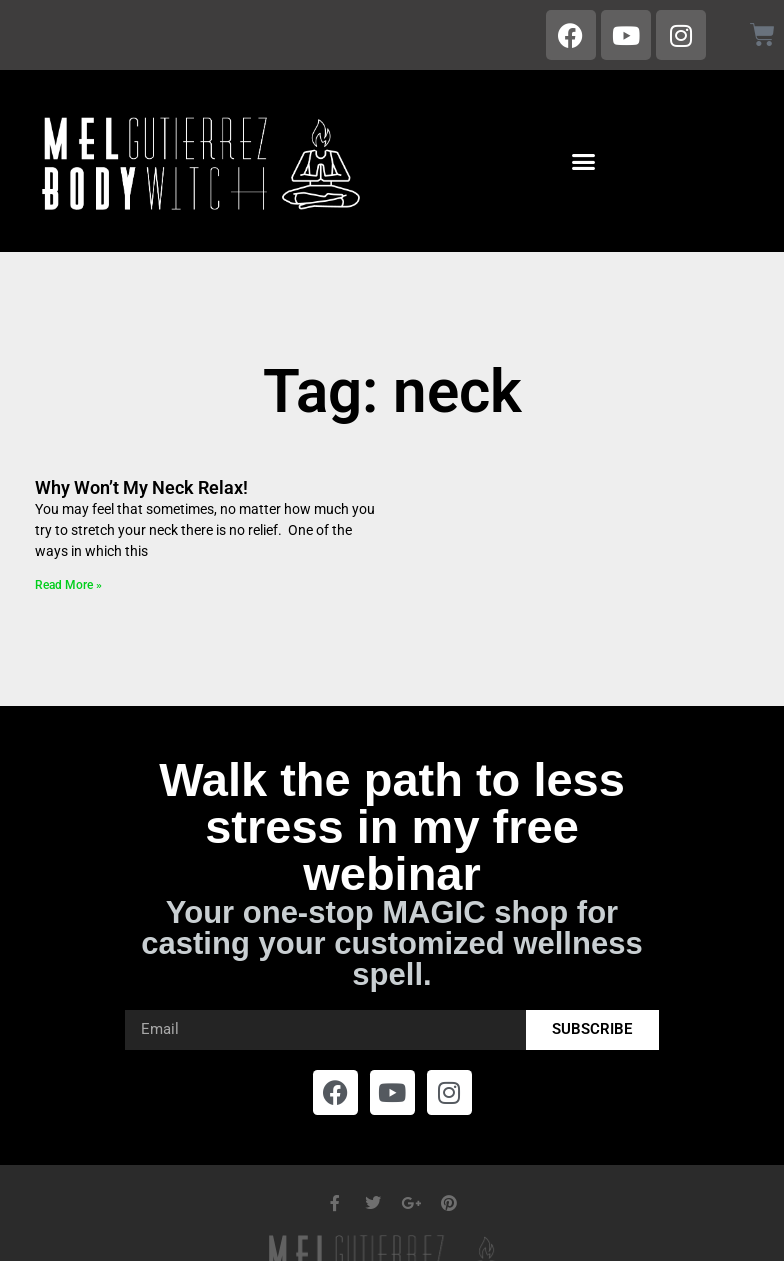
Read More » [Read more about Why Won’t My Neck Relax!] (68, 585)
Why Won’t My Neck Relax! (141, 487)
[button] (583, 161)
